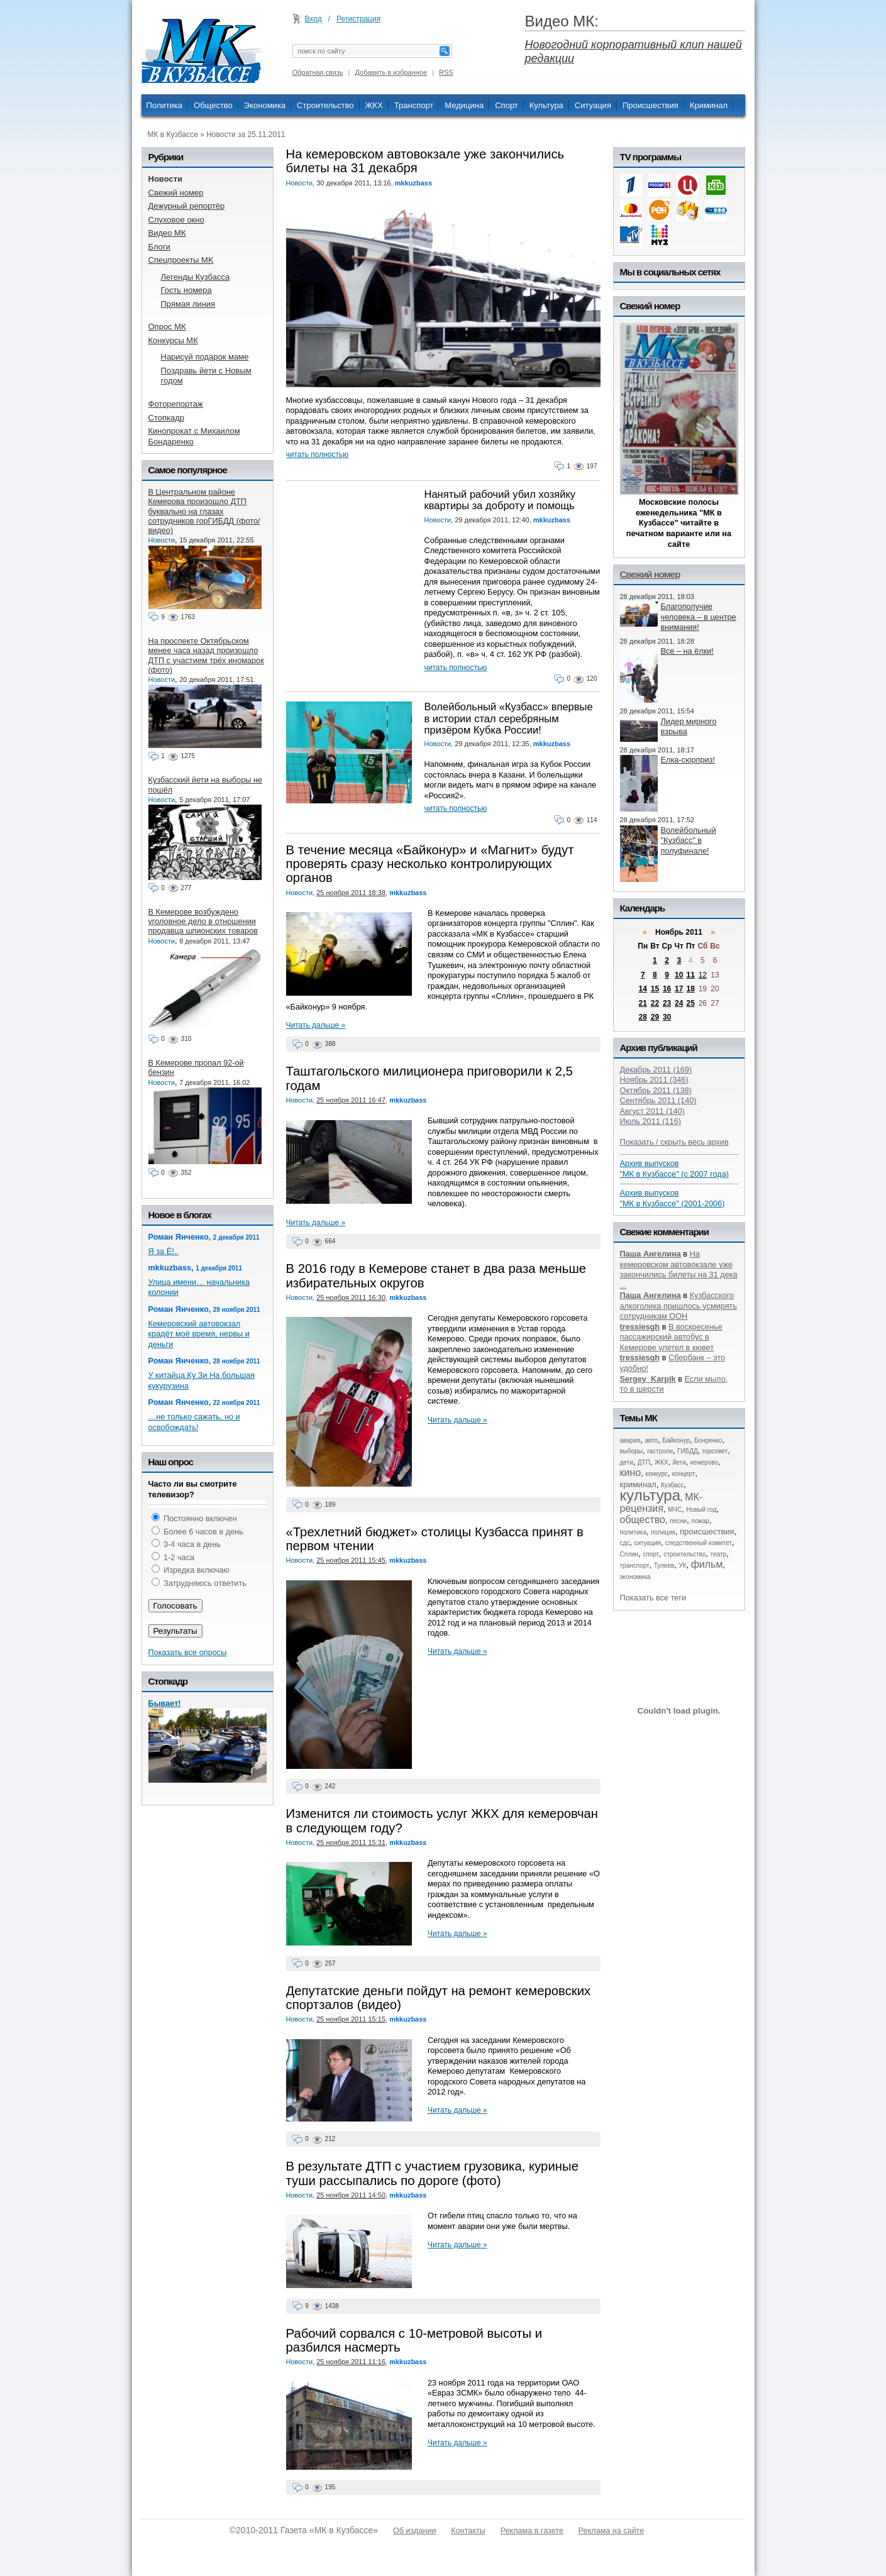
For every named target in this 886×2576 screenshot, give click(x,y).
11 (690, 975)
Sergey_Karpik (648, 1379)
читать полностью (317, 454)
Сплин (629, 1554)
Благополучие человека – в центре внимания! (698, 617)
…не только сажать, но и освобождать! (194, 1422)
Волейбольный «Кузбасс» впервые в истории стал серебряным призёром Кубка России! (508, 718)
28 (643, 1017)
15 (655, 988)
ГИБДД (687, 1451)
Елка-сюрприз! (688, 759)
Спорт (506, 105)
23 (667, 1003)
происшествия (707, 1531)
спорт (651, 1554)
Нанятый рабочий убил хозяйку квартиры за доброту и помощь (500, 500)
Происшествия (650, 105)
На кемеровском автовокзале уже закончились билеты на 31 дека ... (679, 1269)
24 (679, 1003)
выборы (631, 1451)
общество (643, 1519)
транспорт (635, 1565)
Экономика (264, 105)
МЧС (675, 1509)
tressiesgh (640, 1326)
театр (719, 1554)
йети (679, 1462)
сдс (625, 1542)
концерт (683, 1473)
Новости (299, 183)
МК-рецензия (661, 1503)
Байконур (676, 1440)
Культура (546, 105)
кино (630, 1472)
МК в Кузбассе (173, 134)
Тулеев (664, 1565)
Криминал (709, 105)
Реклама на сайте (611, 2530)
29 (655, 1017)
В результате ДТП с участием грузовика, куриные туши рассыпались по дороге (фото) (432, 2173)
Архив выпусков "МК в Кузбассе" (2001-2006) (672, 1198)
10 (679, 975)
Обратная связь (317, 72)
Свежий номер (650, 574)
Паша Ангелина (650, 1253)
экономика (635, 1576)
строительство (684, 1554)
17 (679, 988)
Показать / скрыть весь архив (674, 1142)
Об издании (414, 2530)
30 (667, 1017)
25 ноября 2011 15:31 (350, 1842)
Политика (165, 105)
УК (682, 1565)
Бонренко (708, 1440)
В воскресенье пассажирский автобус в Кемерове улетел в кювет (671, 1337)
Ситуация (593, 105)
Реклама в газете (532, 2530)
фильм (707, 1564)
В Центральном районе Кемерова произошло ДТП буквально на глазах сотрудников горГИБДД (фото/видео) (204, 511)
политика (633, 1532)
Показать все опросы (187, 1652)
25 (690, 1003)
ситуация (647, 1542)
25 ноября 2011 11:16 (350, 2361)
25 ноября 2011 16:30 (350, 1297)
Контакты (468, 2530)
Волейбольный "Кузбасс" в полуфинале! (688, 840)
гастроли (660, 1451)
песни (678, 1520)
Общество (213, 105)
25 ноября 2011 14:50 (350, 2195)
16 (667, 988)
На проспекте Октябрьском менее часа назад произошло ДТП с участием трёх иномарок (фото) (206, 655)
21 (643, 1003)
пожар (700, 1520)
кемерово (704, 1462)
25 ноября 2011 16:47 (350, 1100)
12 (703, 975)
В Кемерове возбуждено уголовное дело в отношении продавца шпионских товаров (203, 921)
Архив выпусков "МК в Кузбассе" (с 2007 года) (674, 1169)
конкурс (656, 1473)
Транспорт (414, 105)
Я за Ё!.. (163, 1251)
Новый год (701, 1509)
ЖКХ (374, 105)
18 (690, 988)
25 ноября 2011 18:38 (350, 892)
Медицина (464, 105)
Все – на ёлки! (687, 651)
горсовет (715, 1451)
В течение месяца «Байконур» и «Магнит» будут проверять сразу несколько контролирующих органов (430, 864)
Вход (313, 18)
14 (643, 988)
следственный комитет (698, 1542)
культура (650, 1495)
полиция (663, 1532)
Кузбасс (672, 1485)
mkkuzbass (413, 183)
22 (655, 1003)
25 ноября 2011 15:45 (350, 1560)
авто (651, 1440)
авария (630, 1440)
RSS (446, 72)
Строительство (325, 105)
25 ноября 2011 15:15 (350, 2019)
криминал (638, 1484)
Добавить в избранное (391, 72)
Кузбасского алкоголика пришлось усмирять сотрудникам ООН (679, 1306)
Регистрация (358, 18)
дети (626, 1462)
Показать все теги (653, 1597)
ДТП (644, 1462)
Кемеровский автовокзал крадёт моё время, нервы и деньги (199, 1334)
